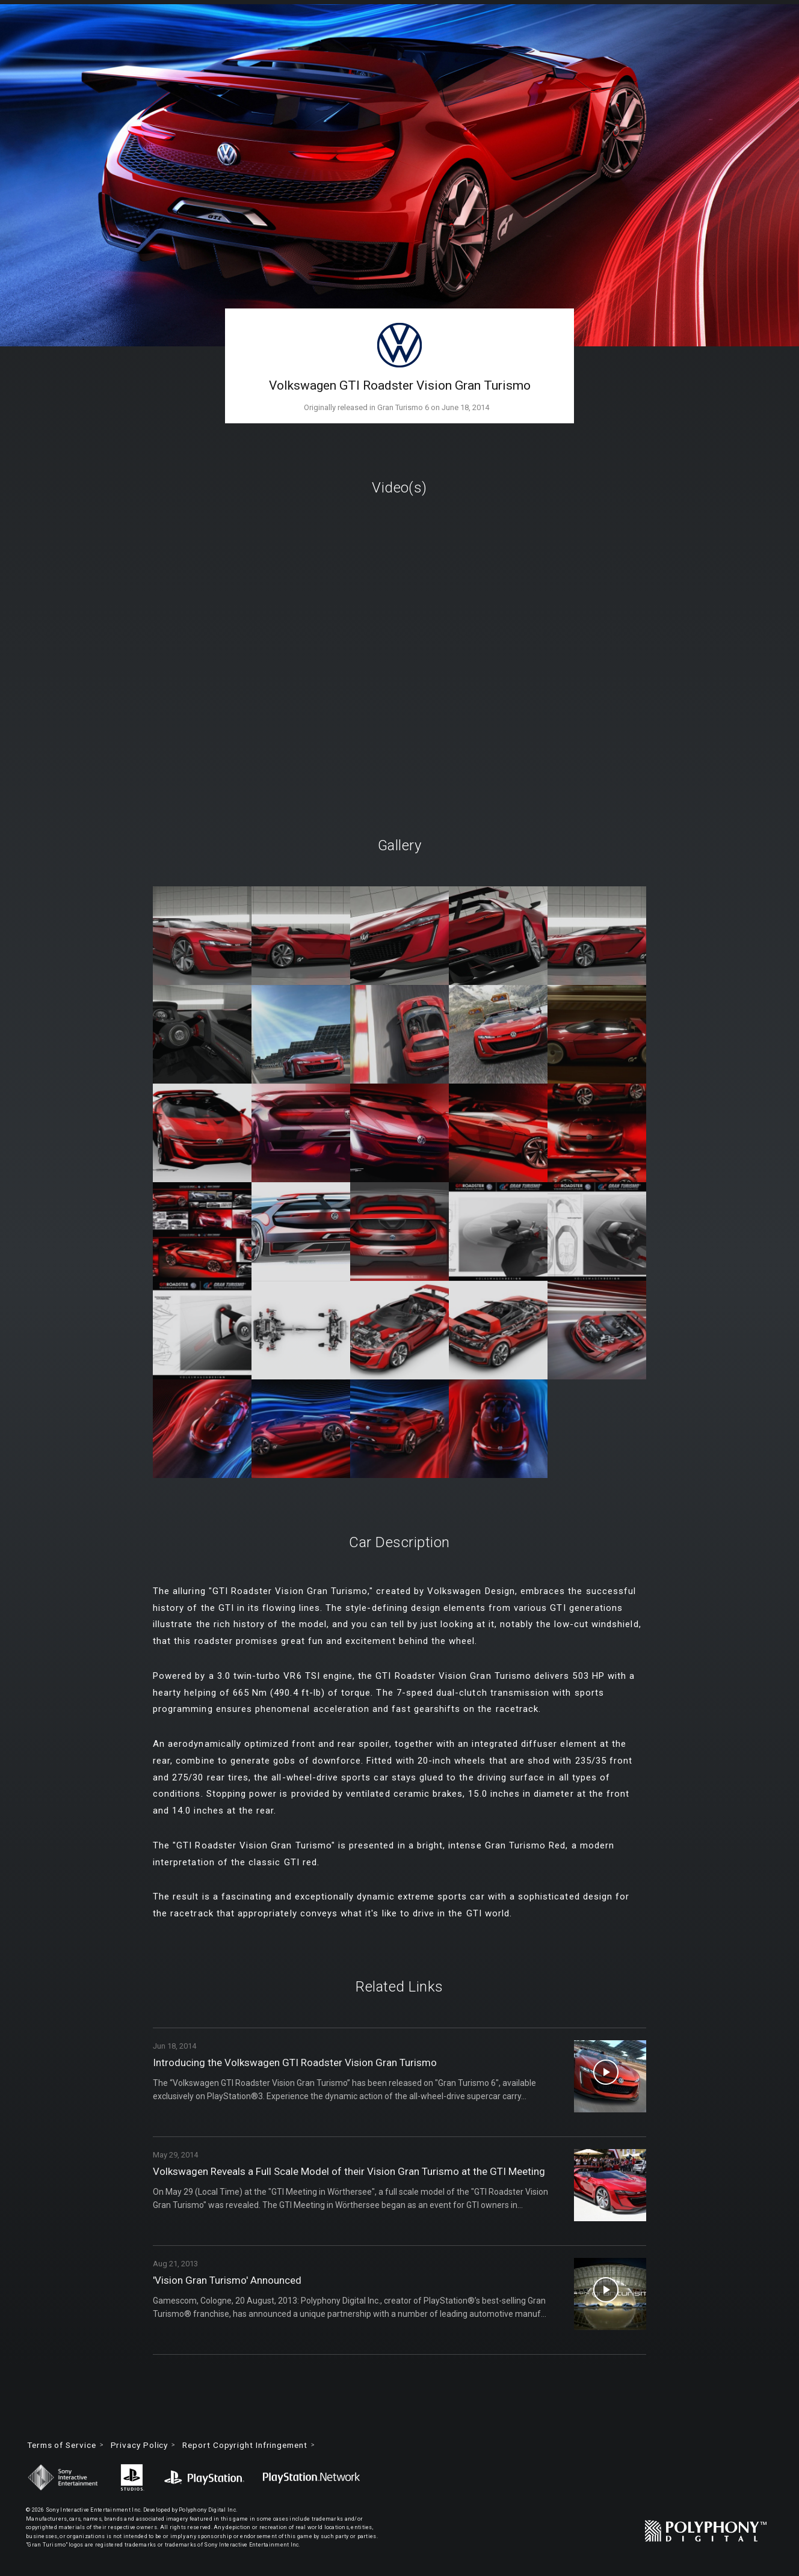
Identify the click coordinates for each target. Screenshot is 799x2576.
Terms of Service (64, 2445)
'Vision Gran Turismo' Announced (231, 2280)
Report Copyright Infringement (258, 2445)
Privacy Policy (147, 2445)
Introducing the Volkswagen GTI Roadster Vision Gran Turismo (301, 2062)
